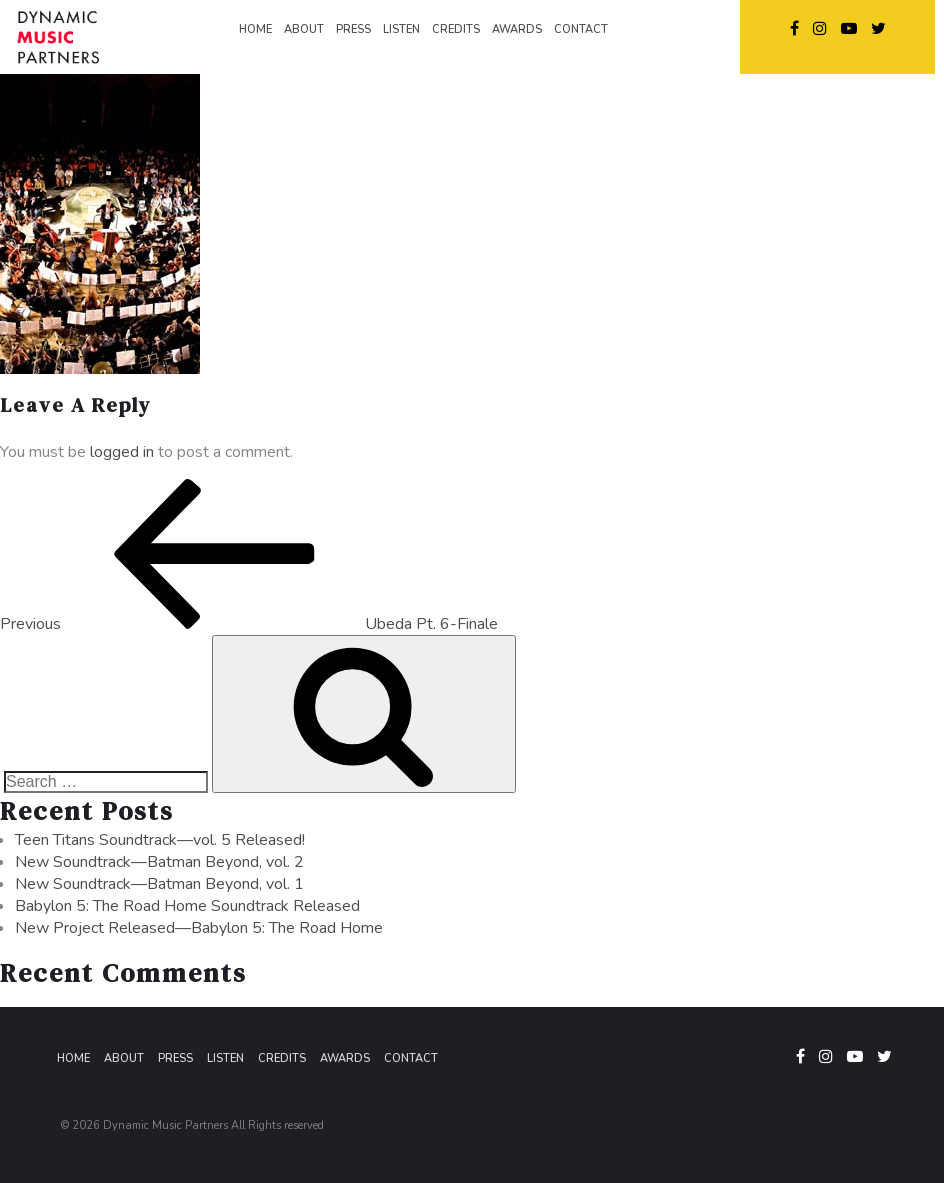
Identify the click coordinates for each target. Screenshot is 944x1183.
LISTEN (401, 29)
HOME (255, 29)
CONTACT (581, 29)
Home (73, 1058)
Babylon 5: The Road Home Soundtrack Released (187, 906)
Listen (225, 1058)
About (124, 1058)
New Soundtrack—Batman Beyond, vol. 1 (159, 884)
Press (175, 1058)
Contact (411, 1058)
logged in (122, 452)
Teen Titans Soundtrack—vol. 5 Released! (160, 840)
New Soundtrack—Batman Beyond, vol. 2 (159, 862)
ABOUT (304, 29)
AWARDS (517, 29)
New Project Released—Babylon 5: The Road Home (199, 928)
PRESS (353, 29)
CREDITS (456, 29)
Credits (282, 1058)
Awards (345, 1058)
